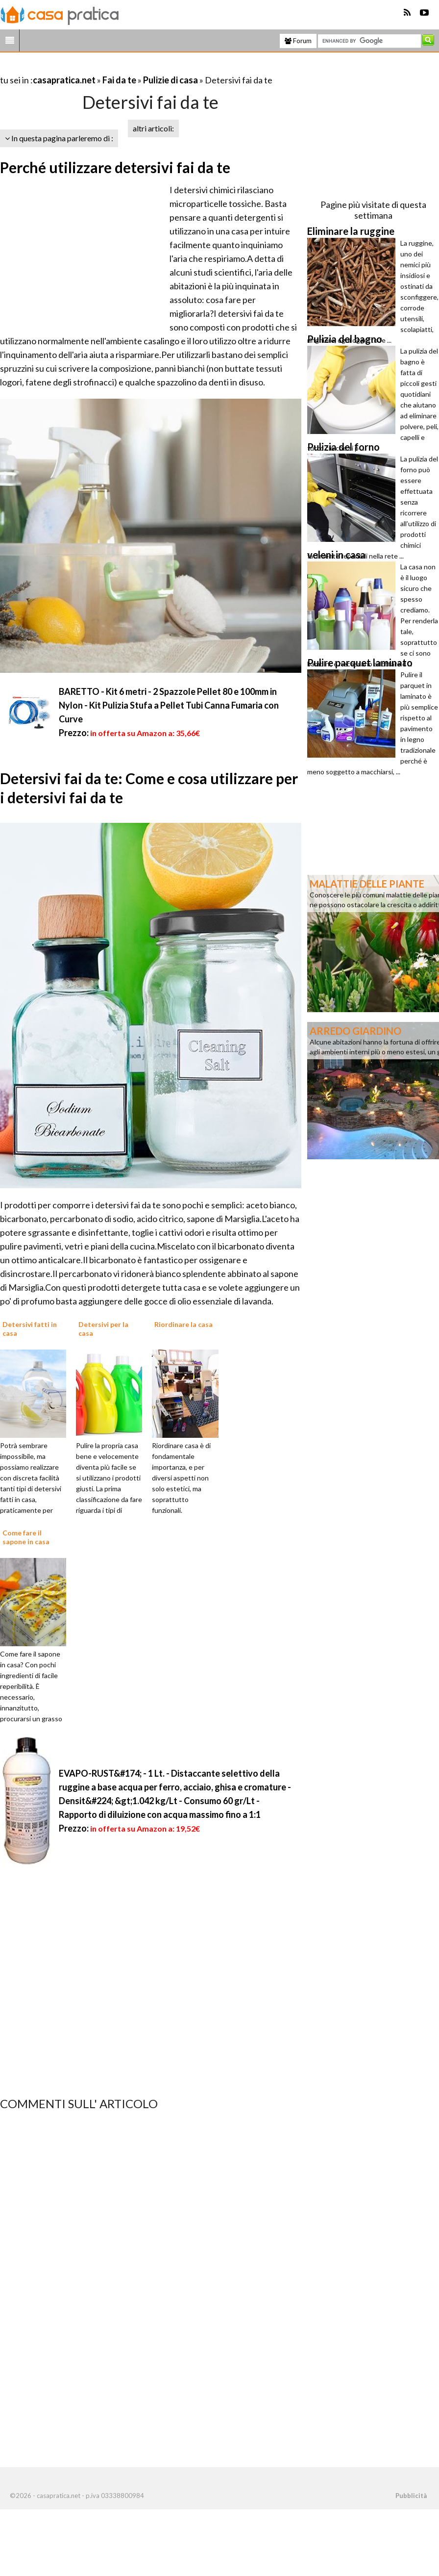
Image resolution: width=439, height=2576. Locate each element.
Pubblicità (411, 2495)
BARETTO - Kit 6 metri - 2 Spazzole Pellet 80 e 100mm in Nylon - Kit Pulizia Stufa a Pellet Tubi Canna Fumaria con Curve (169, 705)
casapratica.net (64, 80)
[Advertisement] (114, 68)
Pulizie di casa (170, 80)
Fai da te (119, 80)
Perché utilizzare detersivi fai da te (115, 167)
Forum (298, 41)
